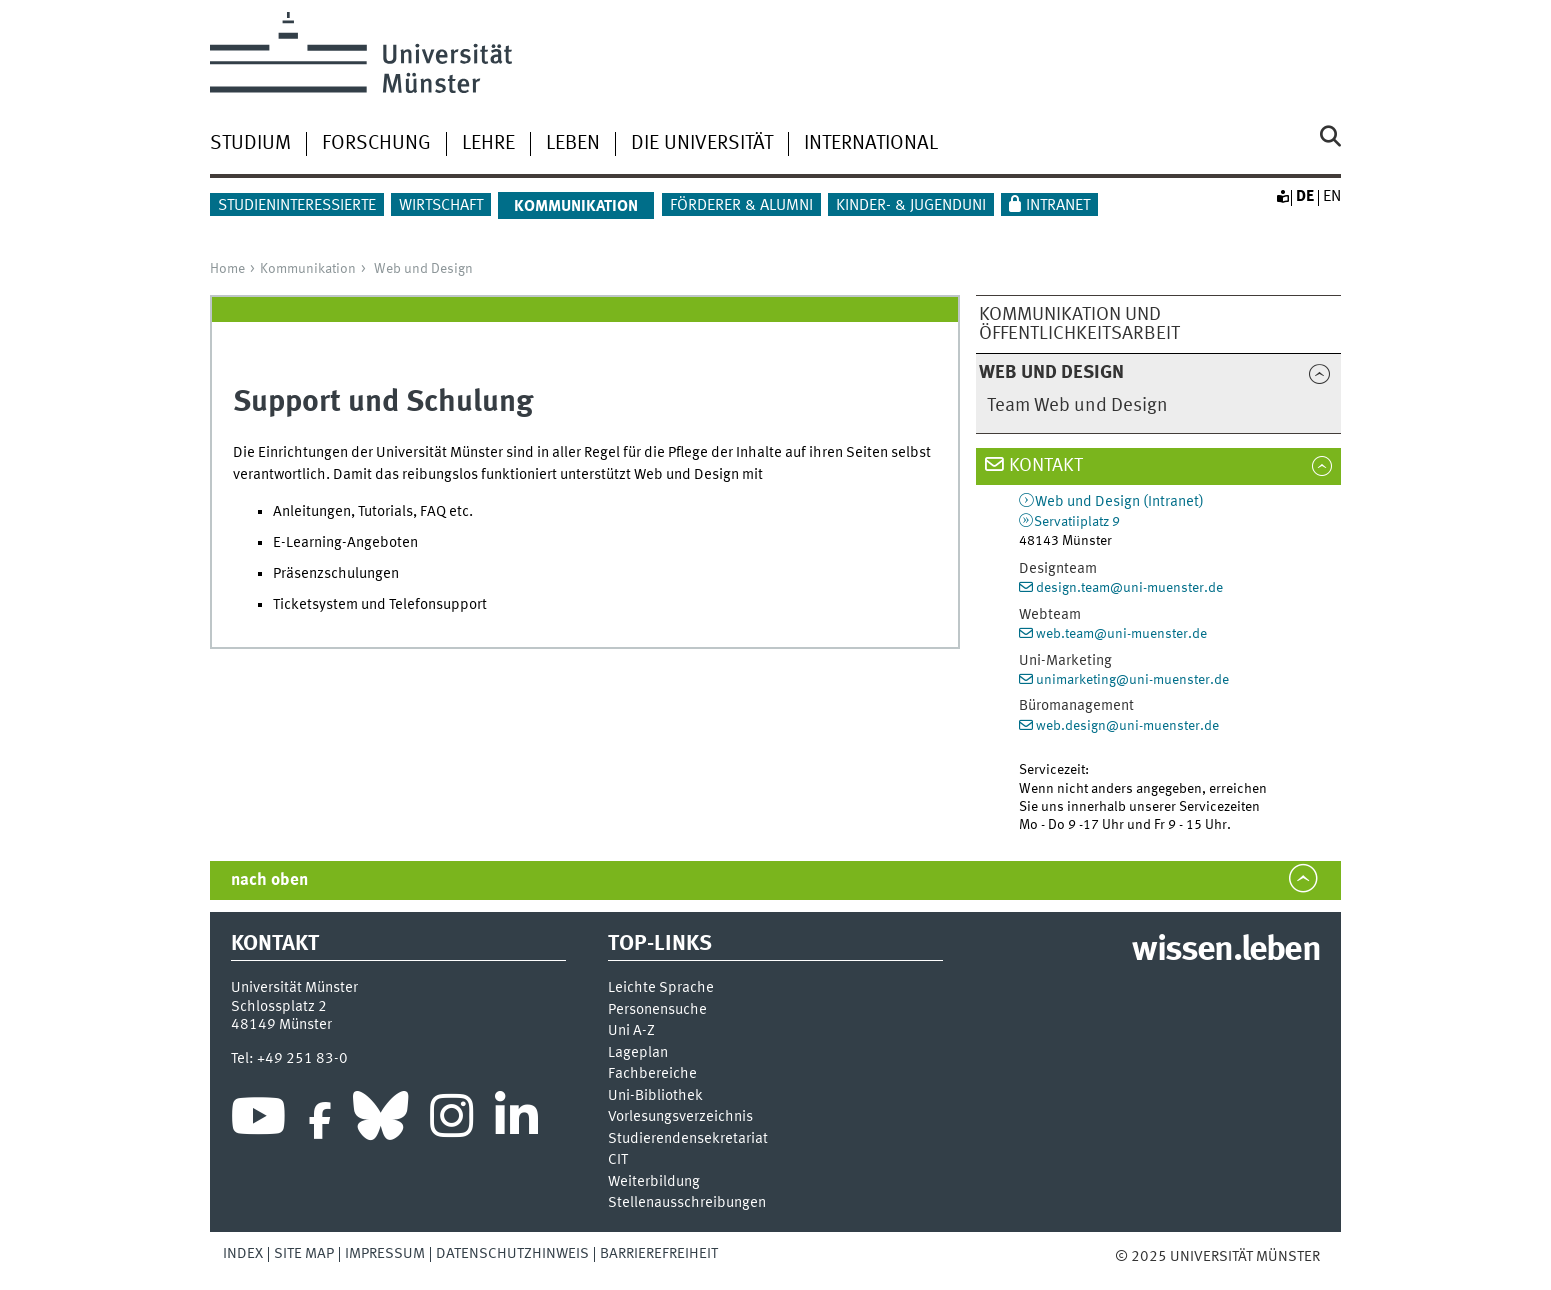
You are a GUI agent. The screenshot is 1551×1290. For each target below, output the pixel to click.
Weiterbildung (654, 1182)
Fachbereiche (652, 1074)
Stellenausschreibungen (687, 1203)
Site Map (304, 1254)
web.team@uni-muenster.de (1121, 634)
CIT (618, 1160)
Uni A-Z (631, 1031)
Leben (573, 144)
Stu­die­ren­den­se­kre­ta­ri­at (688, 1139)
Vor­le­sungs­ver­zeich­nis (680, 1117)
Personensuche (657, 1010)
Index (243, 1254)
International (871, 144)
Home (227, 269)
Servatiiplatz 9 (1077, 522)
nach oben (269, 880)
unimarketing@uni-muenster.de (1132, 680)
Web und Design (423, 269)
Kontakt (1046, 466)
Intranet (1058, 206)
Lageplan (638, 1053)
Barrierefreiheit (659, 1254)
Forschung (376, 144)
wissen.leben (1225, 951)
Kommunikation (308, 269)
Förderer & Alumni (741, 206)
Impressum (385, 1254)
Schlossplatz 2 (279, 1007)
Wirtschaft (441, 206)
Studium (250, 144)
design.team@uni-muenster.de (1129, 588)
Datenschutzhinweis (512, 1254)
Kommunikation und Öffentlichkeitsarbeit (1079, 324)
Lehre (488, 144)
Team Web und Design (1077, 406)
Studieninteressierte (297, 206)
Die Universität (702, 144)
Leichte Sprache (661, 988)
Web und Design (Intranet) (1119, 502)
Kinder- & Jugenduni (911, 206)
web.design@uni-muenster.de (1127, 726)
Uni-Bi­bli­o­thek (655, 1096)
